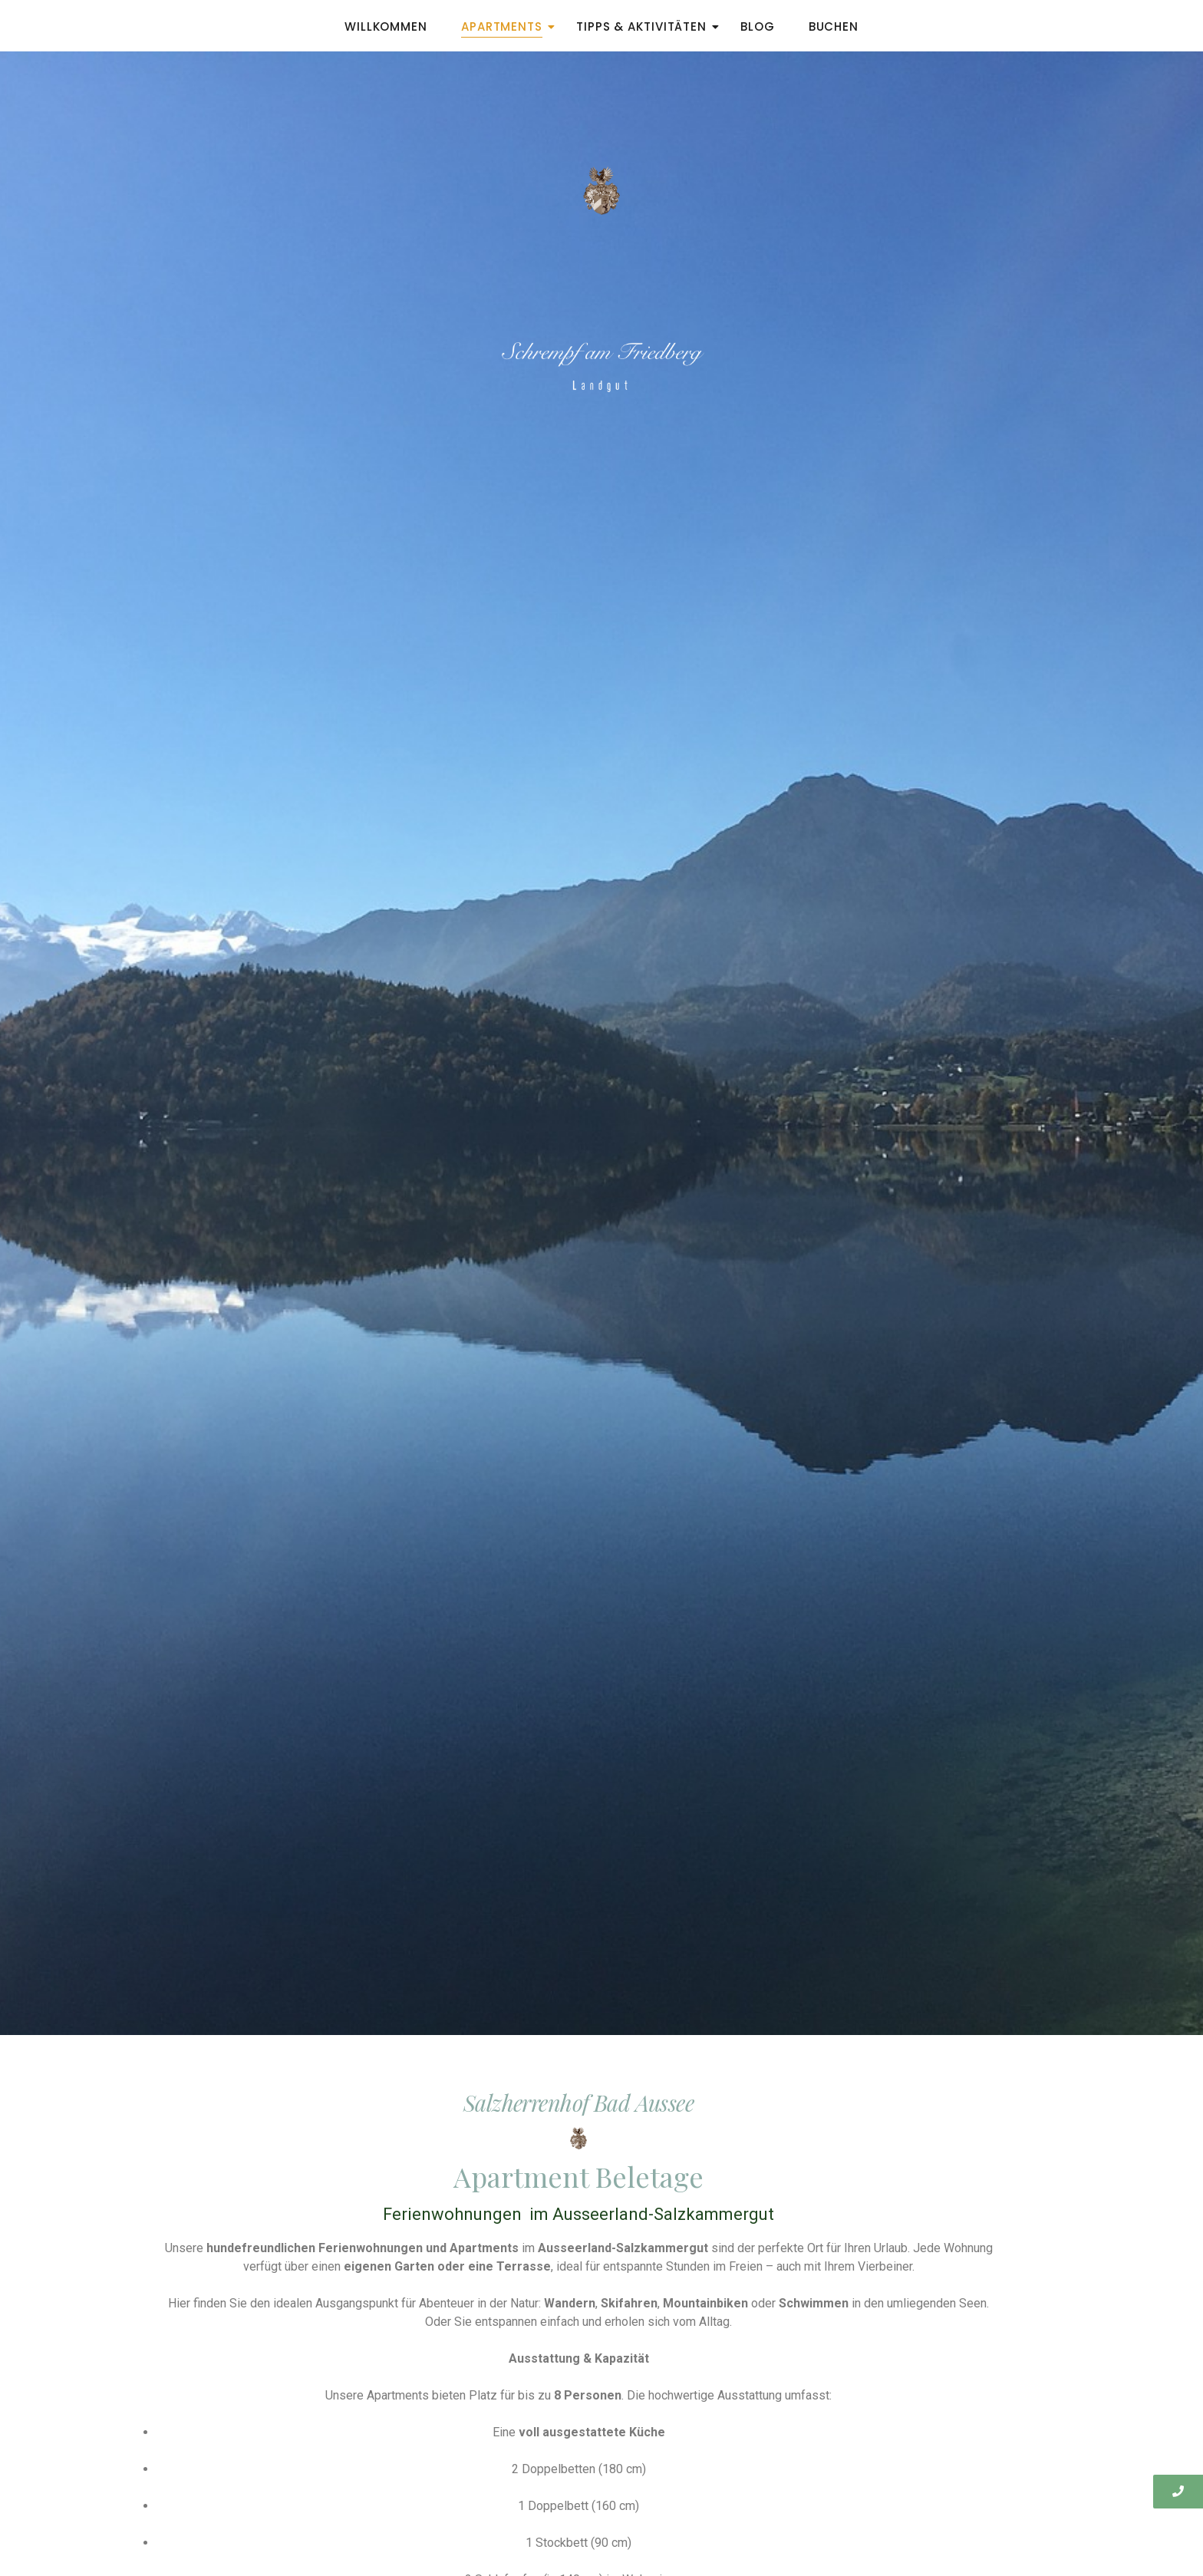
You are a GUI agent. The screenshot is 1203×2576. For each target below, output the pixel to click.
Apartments (506, 26)
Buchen (834, 26)
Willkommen (385, 26)
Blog (757, 26)
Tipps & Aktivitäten (646, 26)
